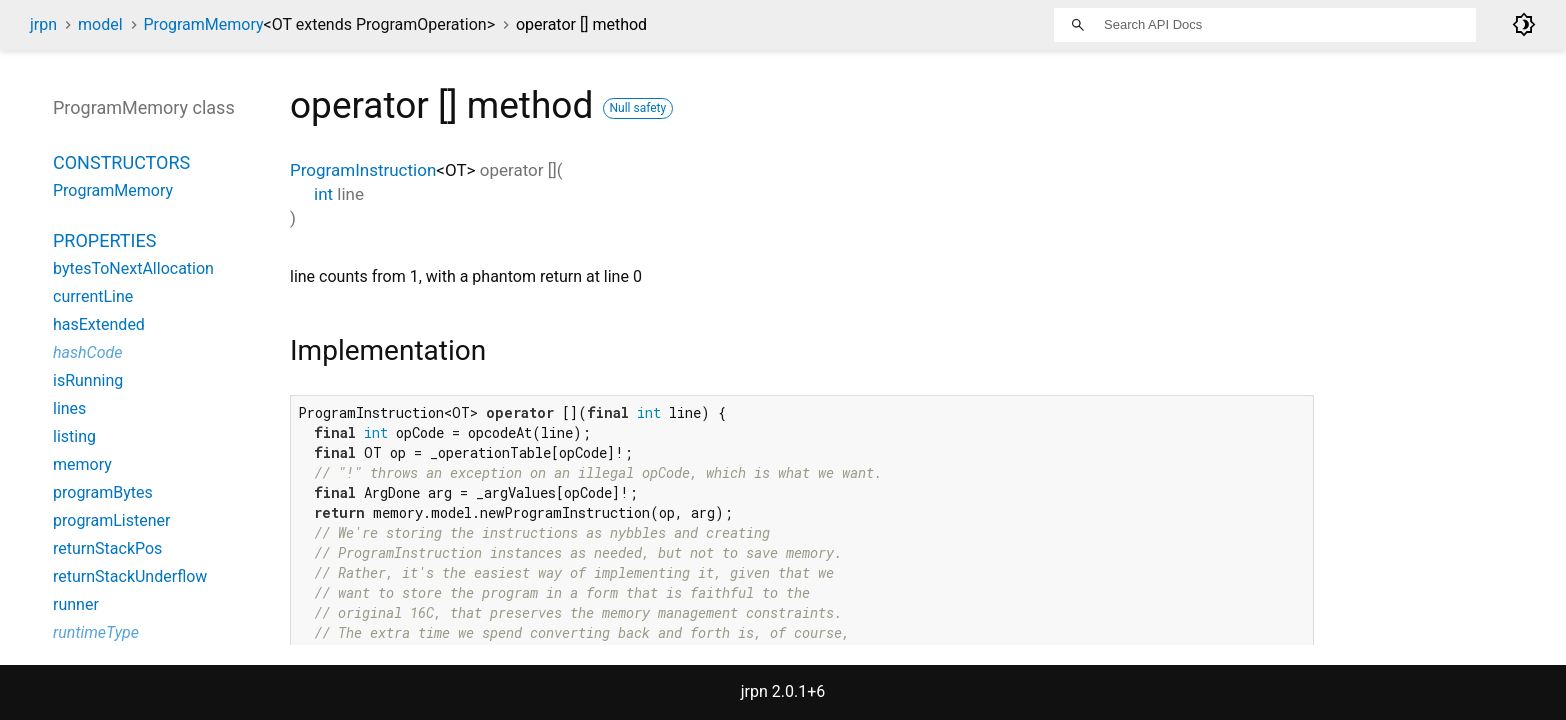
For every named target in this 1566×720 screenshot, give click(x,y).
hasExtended (99, 324)
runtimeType (96, 632)
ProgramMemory (320, 24)
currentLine (93, 296)
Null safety (638, 108)
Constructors (121, 162)
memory (82, 464)
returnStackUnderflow (130, 576)
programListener (111, 520)
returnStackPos (107, 548)
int (323, 194)
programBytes (103, 492)
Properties (104, 240)
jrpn (43, 24)
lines (69, 408)
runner (76, 604)
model (100, 24)
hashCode (87, 352)
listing (74, 436)
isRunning (88, 380)
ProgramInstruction (363, 170)
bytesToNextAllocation (133, 268)
